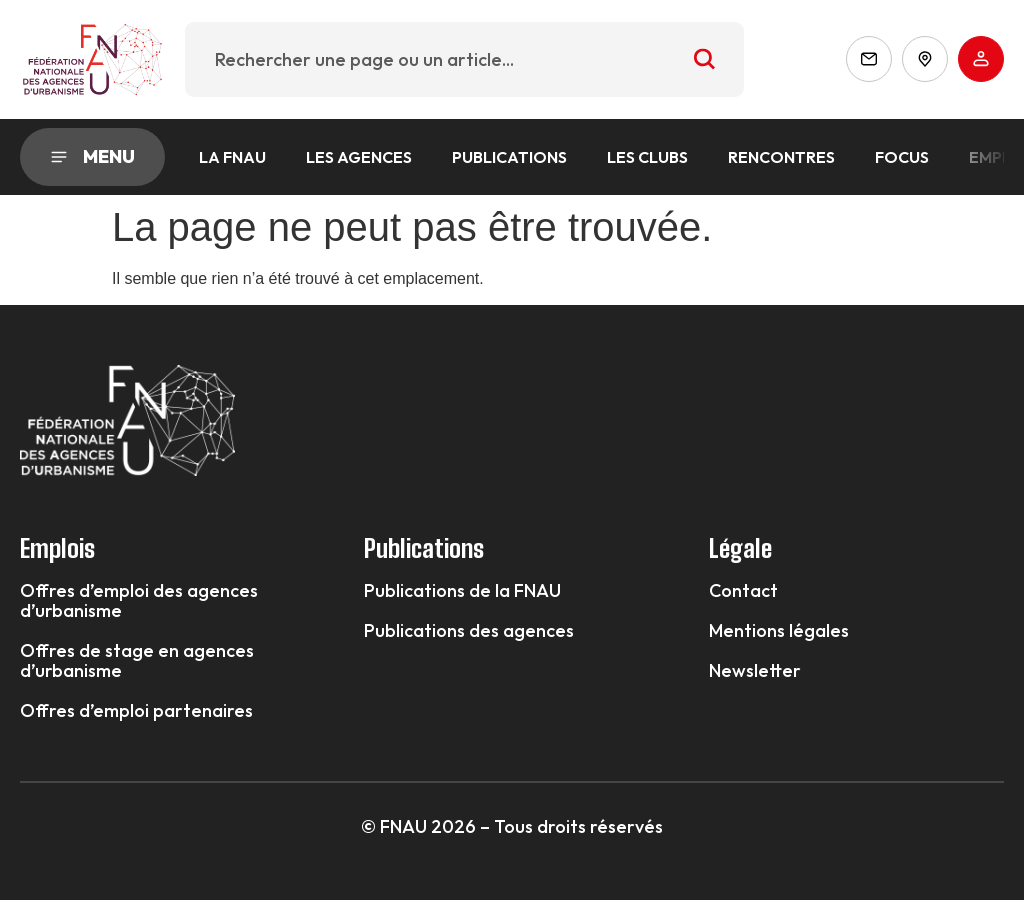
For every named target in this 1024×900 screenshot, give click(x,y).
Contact (743, 591)
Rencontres (781, 157)
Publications (509, 157)
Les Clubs (647, 157)
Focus (902, 157)
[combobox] (465, 59)
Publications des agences (469, 631)
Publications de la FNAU (462, 591)
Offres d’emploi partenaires (136, 711)
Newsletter (755, 671)
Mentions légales (779, 631)
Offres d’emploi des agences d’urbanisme (139, 601)
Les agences (359, 157)
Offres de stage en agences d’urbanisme (137, 661)
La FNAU (232, 157)
